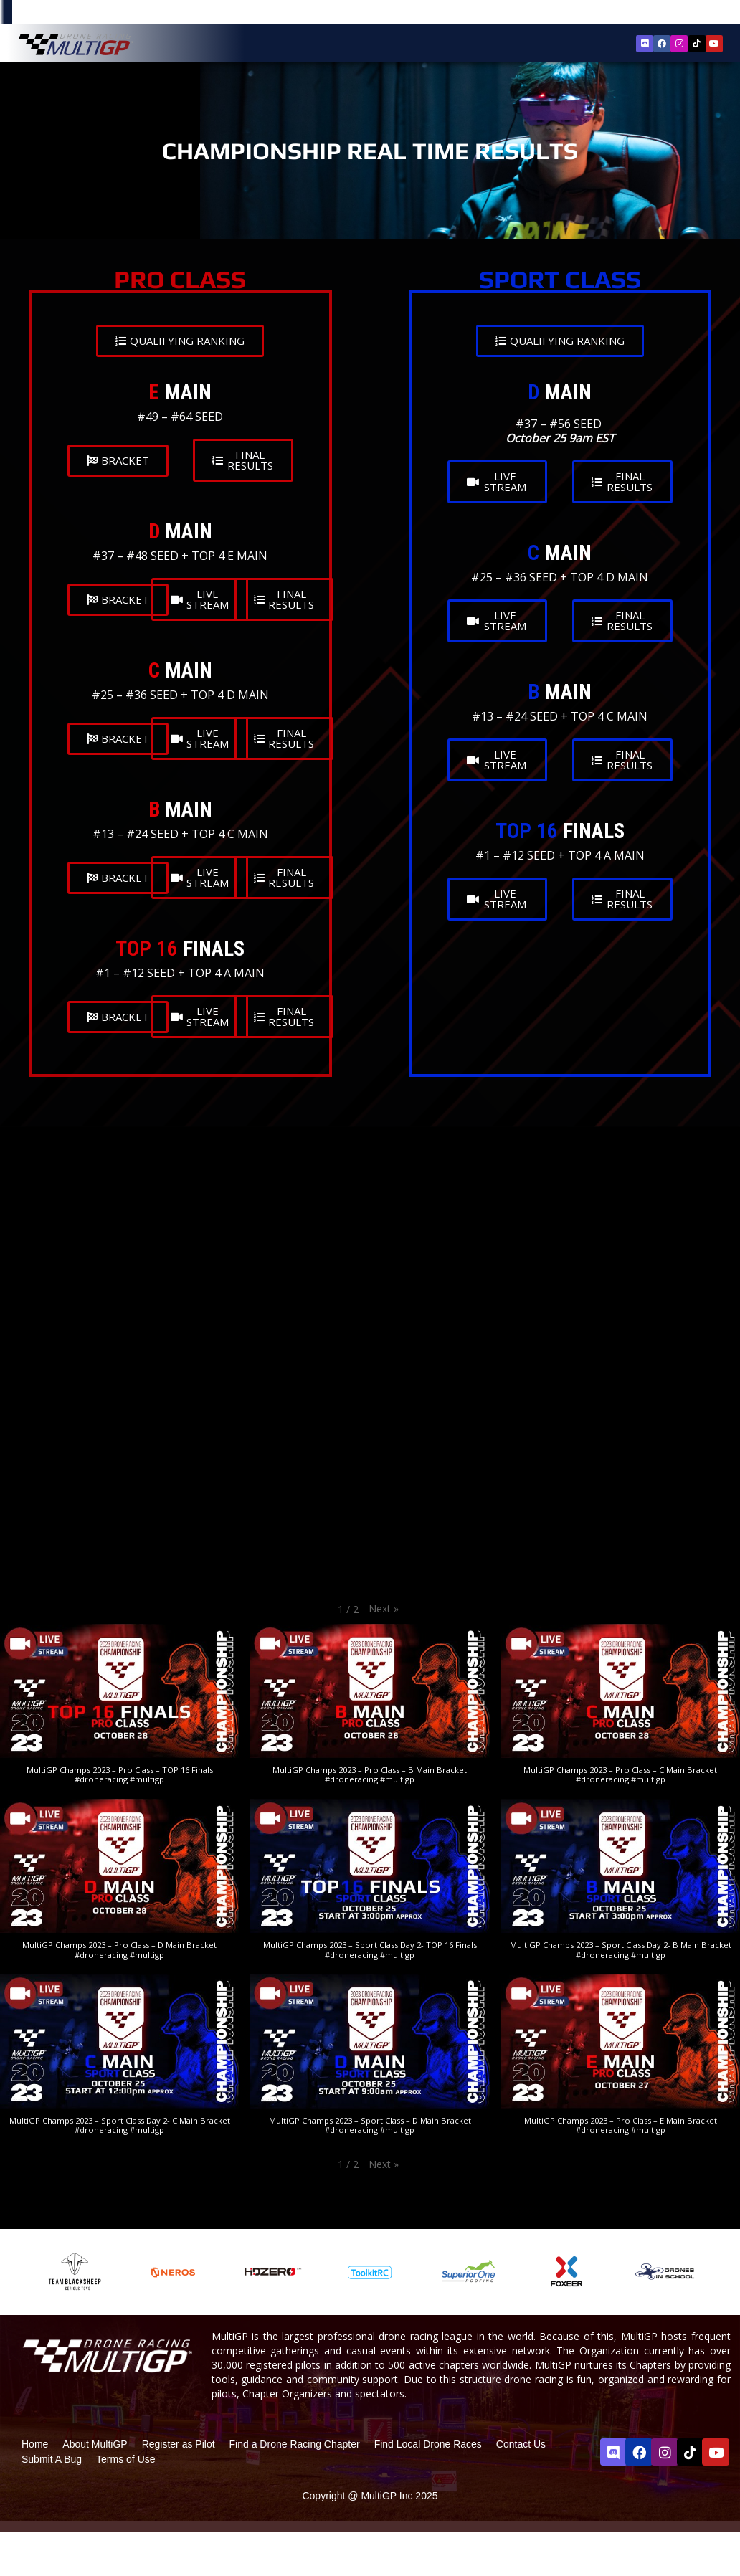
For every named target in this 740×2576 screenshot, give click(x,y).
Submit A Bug (52, 2459)
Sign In (690, 14)
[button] (383, 1609)
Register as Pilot (178, 2444)
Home (35, 2444)
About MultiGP (94, 2444)
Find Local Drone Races (428, 2444)
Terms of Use (125, 2459)
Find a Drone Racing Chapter (294, 2444)
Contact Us (521, 2444)
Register (647, 13)
